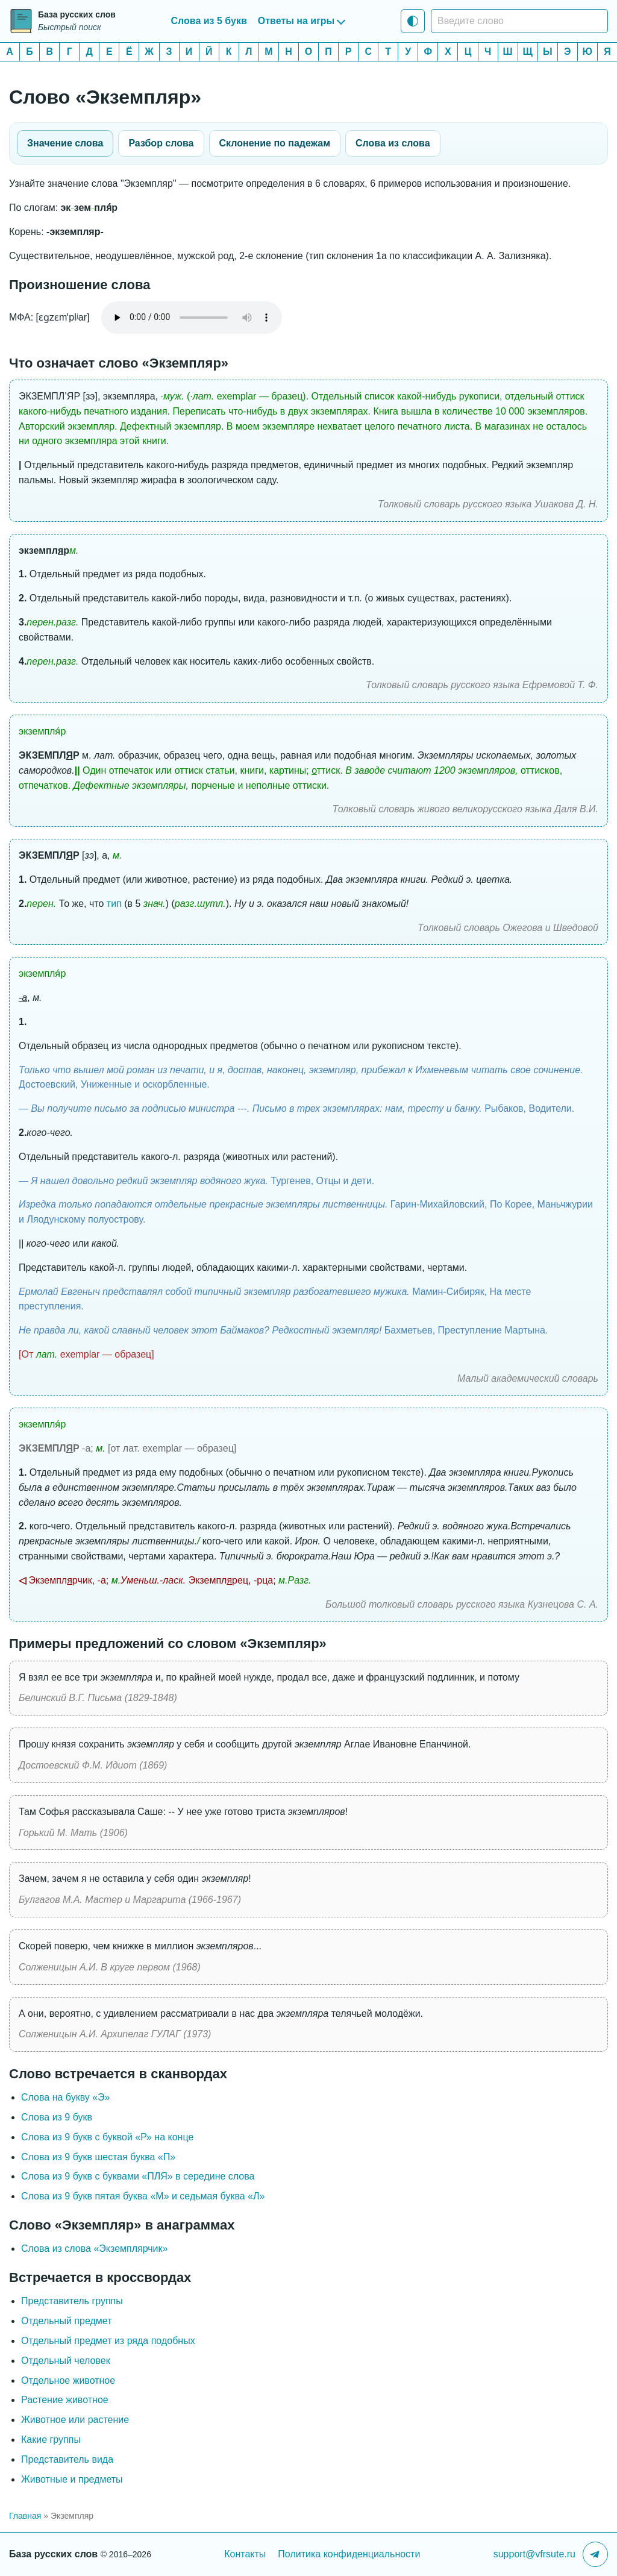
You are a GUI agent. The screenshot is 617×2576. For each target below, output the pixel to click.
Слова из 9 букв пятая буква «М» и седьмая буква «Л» (143, 2196)
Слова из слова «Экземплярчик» (94, 2248)
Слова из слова (392, 143)
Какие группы (51, 2439)
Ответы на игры (296, 21)
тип (114, 903)
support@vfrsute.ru (534, 2554)
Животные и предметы (72, 2479)
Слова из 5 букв (209, 21)
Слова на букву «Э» (65, 2097)
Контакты (245, 2554)
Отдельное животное (68, 2380)
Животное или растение (75, 2420)
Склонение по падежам (274, 143)
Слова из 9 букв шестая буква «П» (98, 2157)
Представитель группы (72, 2301)
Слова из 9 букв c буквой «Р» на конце (107, 2137)
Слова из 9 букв (56, 2117)
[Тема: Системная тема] (413, 21)
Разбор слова (160, 143)
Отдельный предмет (66, 2321)
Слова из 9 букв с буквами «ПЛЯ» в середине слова (137, 2176)
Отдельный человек (65, 2360)
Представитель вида (67, 2459)
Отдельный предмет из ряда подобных (108, 2341)
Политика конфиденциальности (349, 2554)
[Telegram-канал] (595, 2554)
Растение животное (64, 2400)
